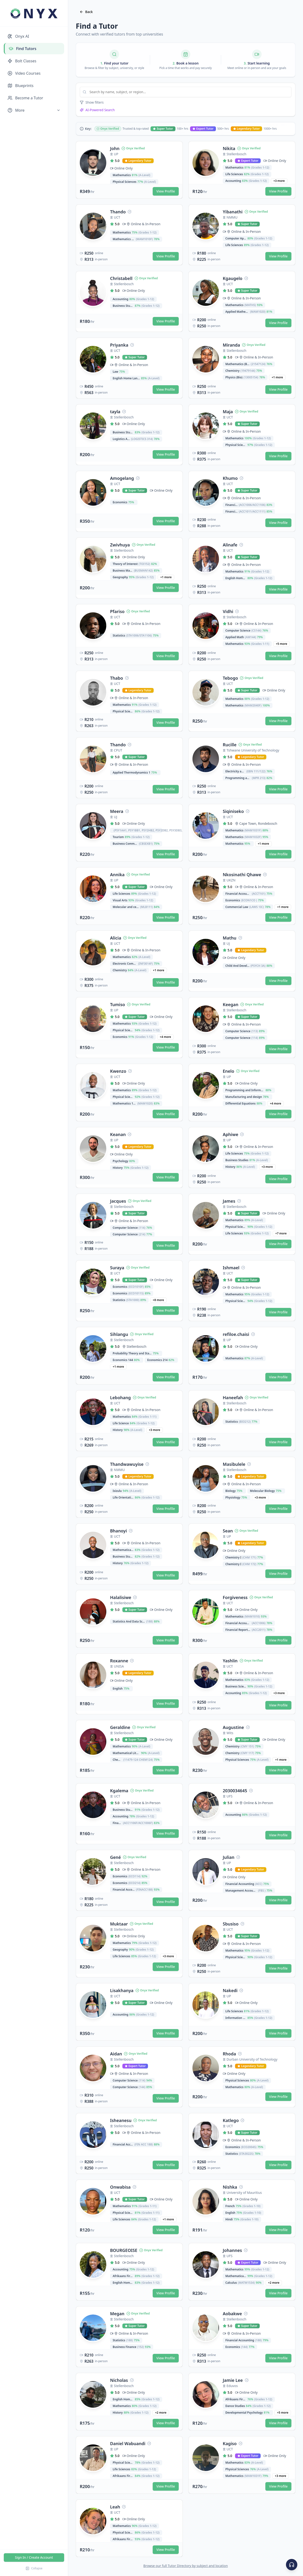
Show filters (92, 102)
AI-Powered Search (97, 110)
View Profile (165, 191)
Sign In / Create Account (34, 2557)
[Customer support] (291, 2564)
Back (86, 11)
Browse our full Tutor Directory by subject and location (185, 2565)
